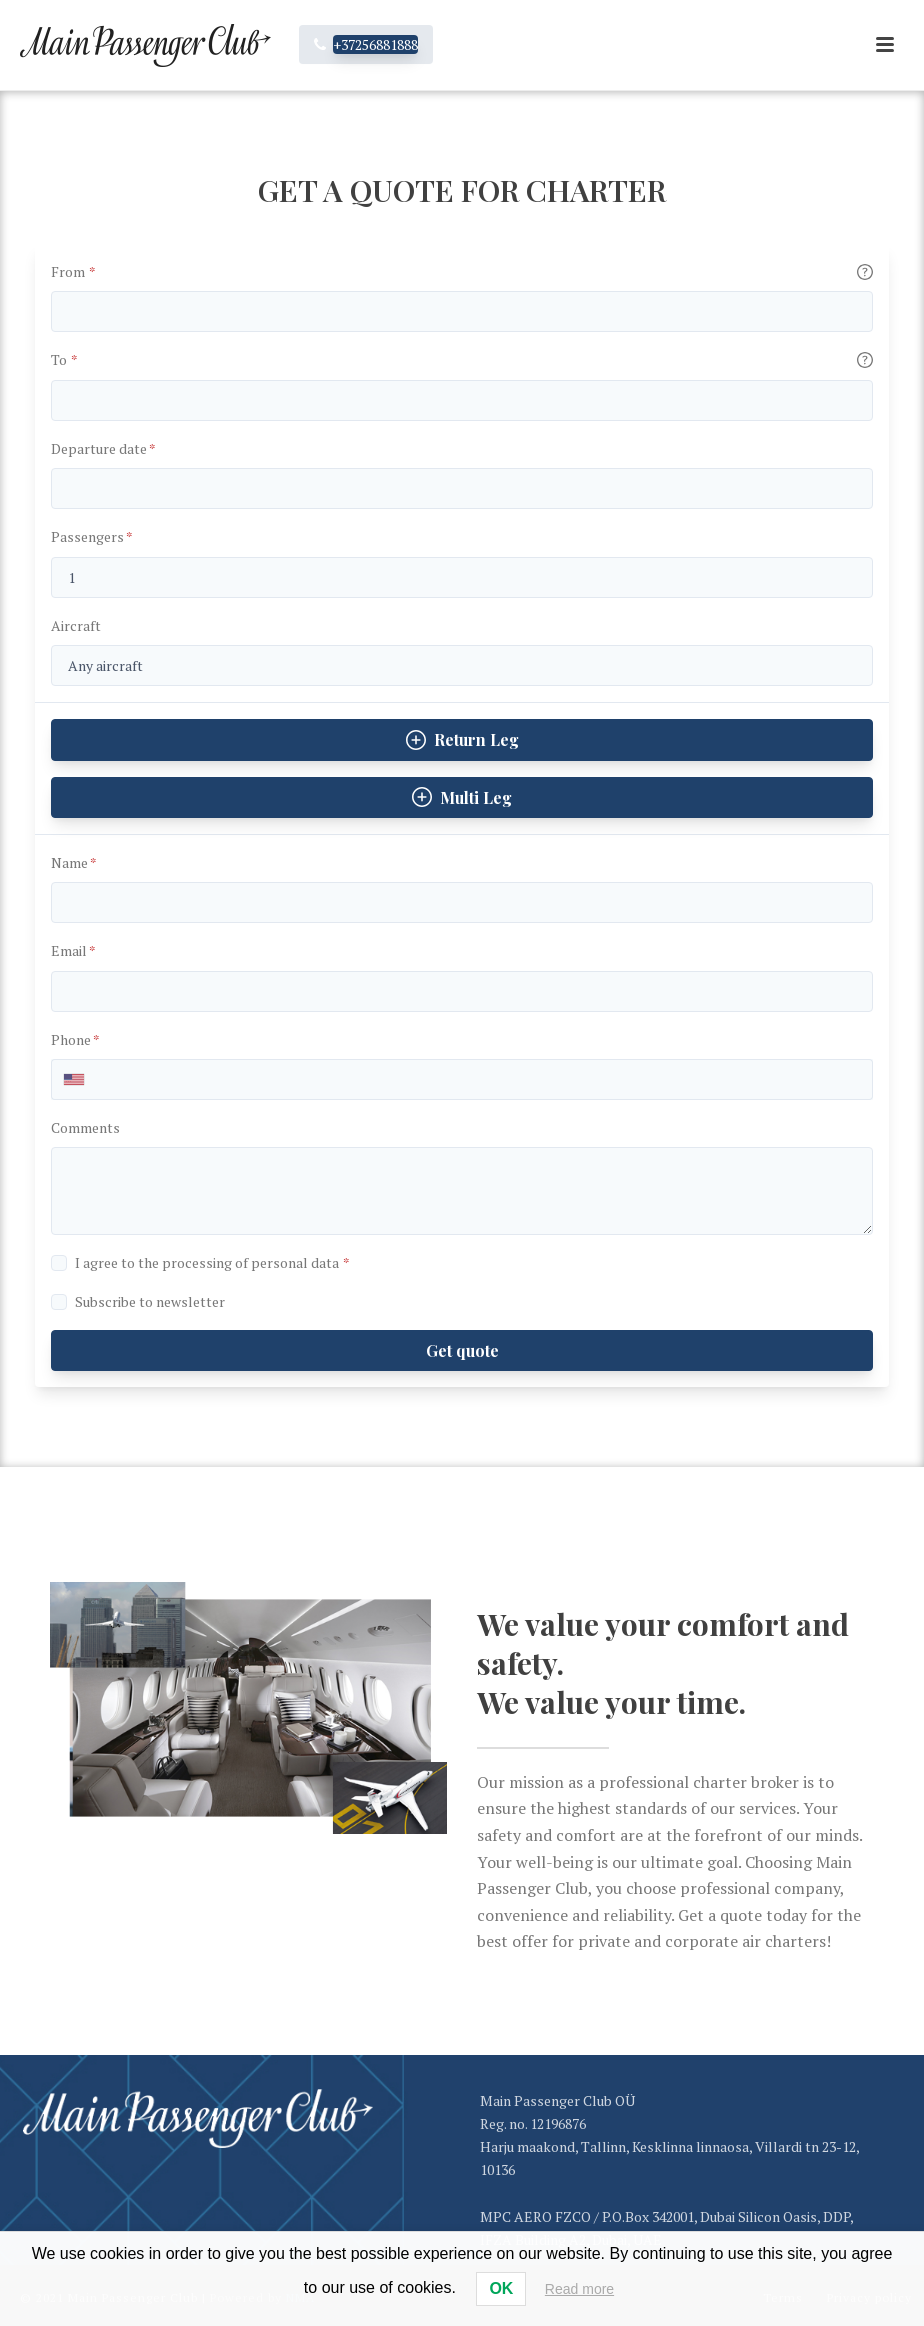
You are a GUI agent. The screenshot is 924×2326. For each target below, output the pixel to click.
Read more (579, 2289)
